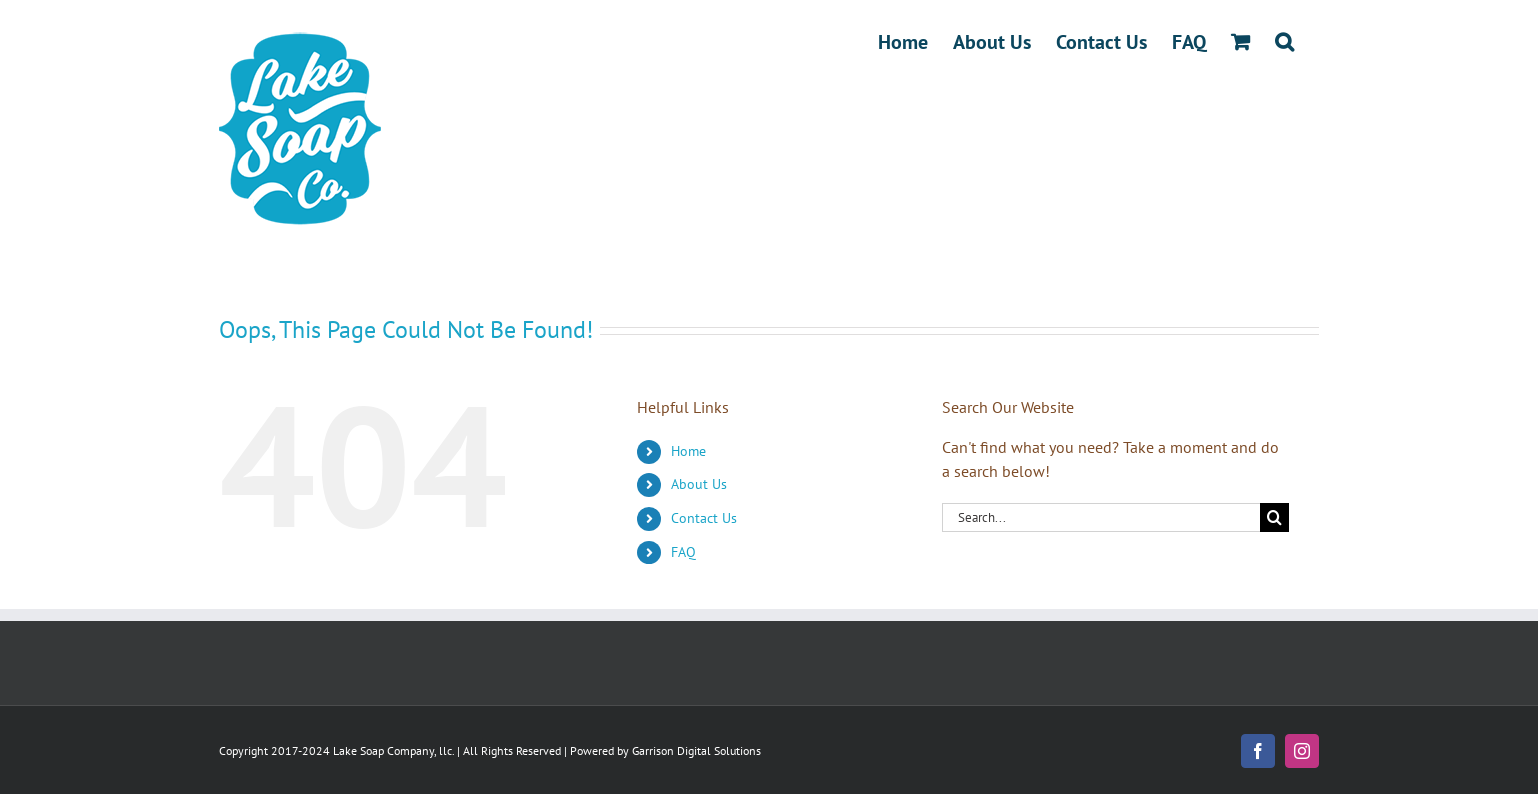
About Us (699, 484)
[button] (1284, 42)
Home (688, 451)
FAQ (683, 552)
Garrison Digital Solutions (696, 750)
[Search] (1274, 517)
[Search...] (1101, 517)
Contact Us (704, 518)
